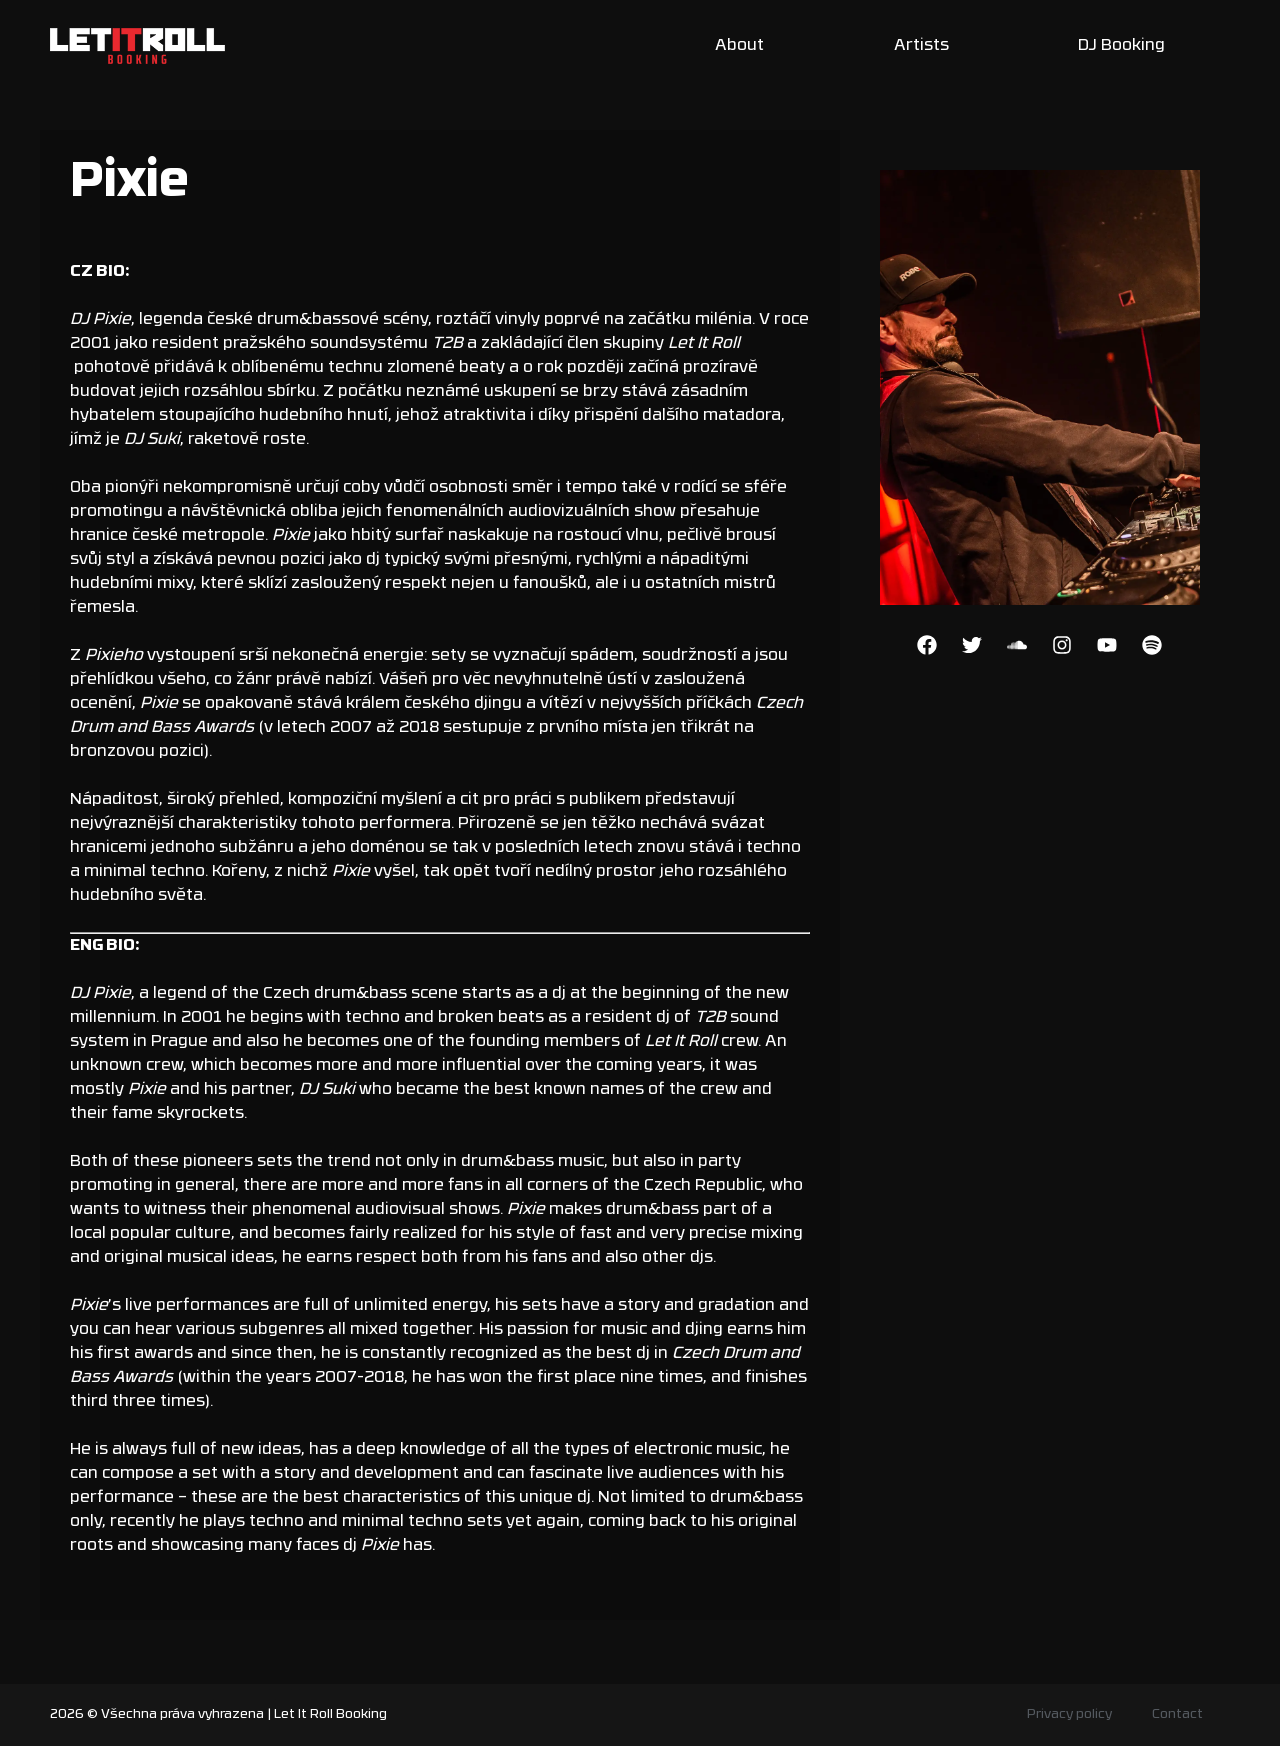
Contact (1177, 1714)
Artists (921, 46)
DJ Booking (1121, 46)
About (739, 46)
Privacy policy (1069, 1714)
